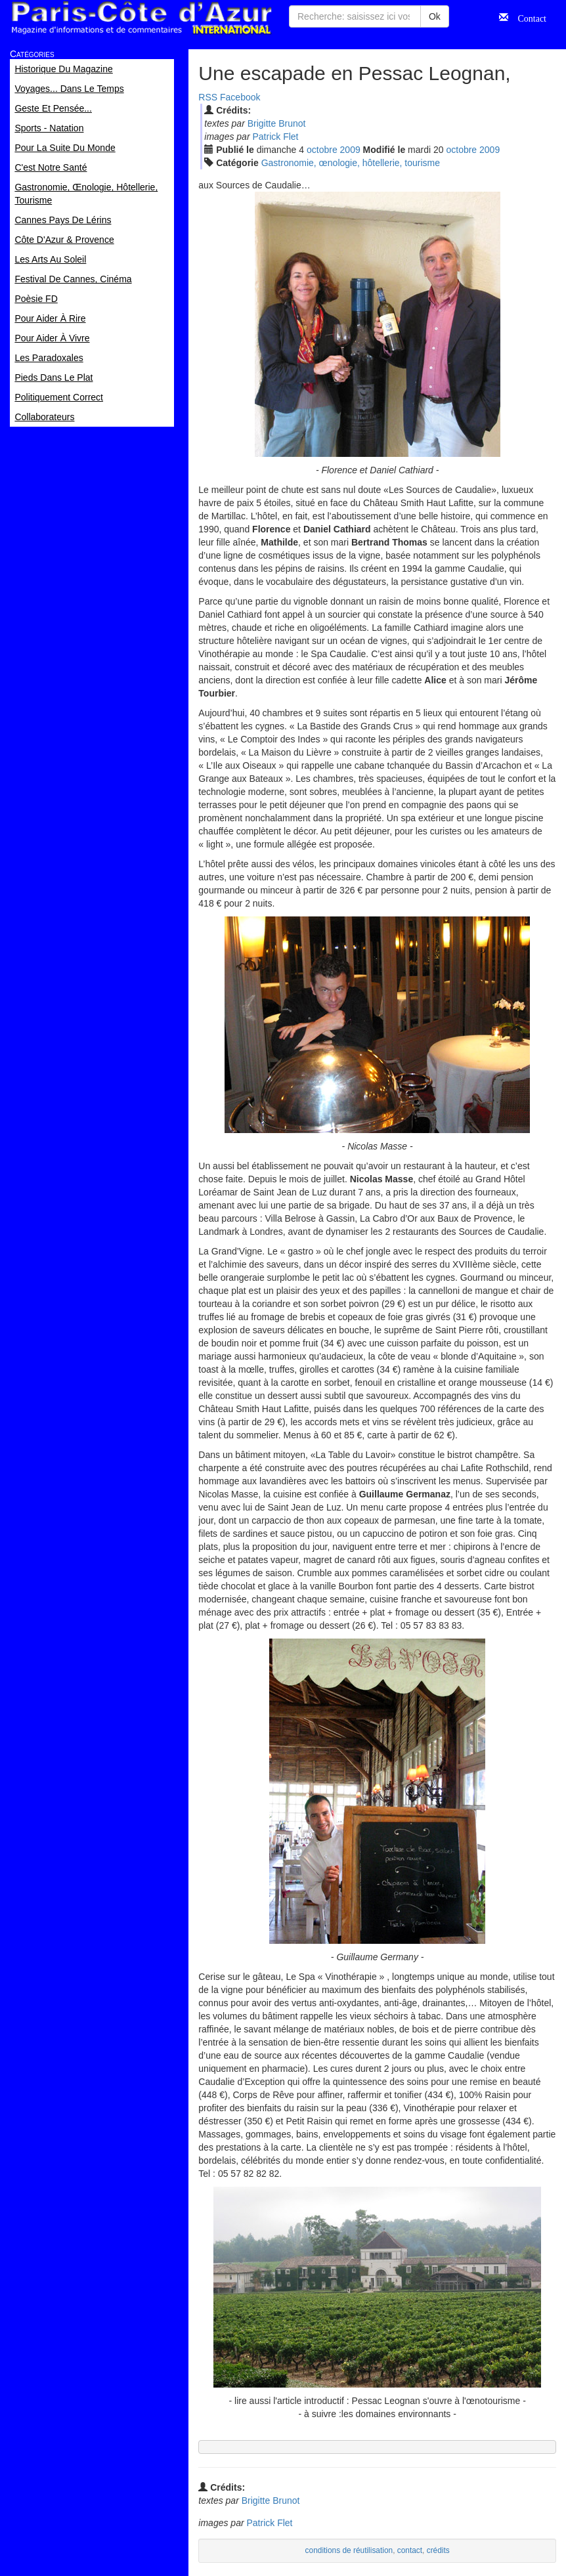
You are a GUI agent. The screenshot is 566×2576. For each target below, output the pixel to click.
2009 (350, 149)
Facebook (240, 97)
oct (322, 149)
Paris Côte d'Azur (141, 18)
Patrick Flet (275, 136)
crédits (438, 2550)
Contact (527, 17)
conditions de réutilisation (349, 2550)
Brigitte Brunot (277, 123)
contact (409, 2550)
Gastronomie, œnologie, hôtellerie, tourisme (350, 163)
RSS (207, 97)
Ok (435, 16)
